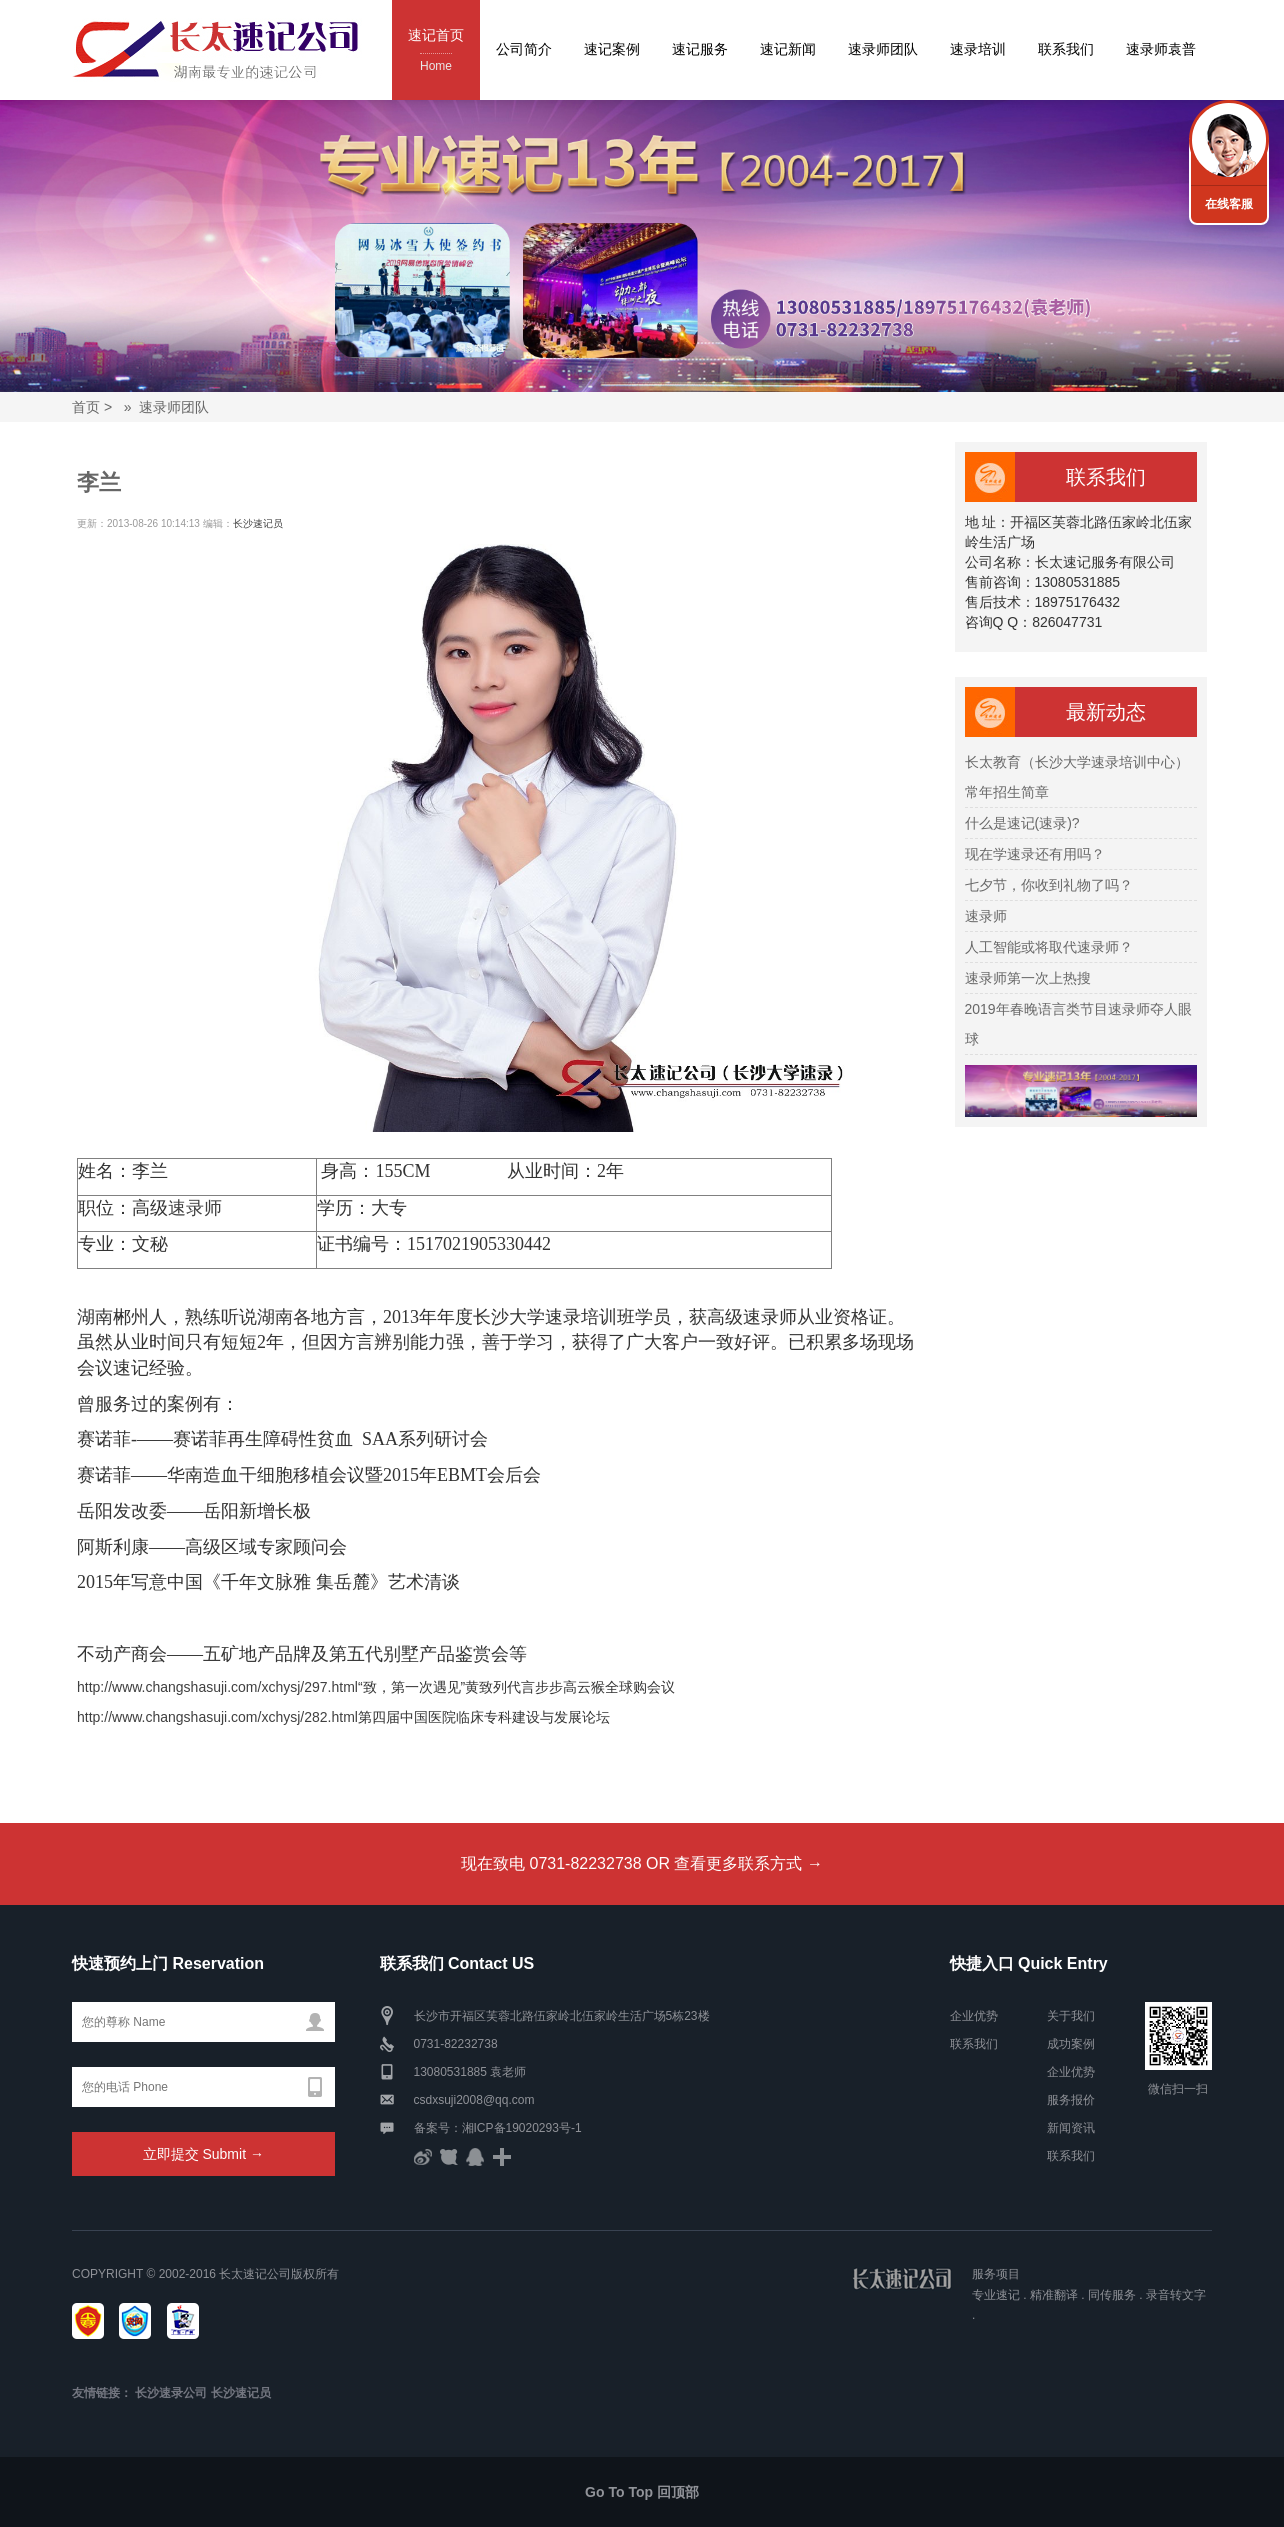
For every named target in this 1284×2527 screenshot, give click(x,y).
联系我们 (1066, 49)
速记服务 (700, 49)
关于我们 (1071, 2016)
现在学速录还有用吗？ (1035, 854)
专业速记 (996, 2295)
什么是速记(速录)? (1022, 823)
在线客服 (1229, 204)
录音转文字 (1176, 2295)
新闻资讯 (1071, 2128)
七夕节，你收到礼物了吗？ (1049, 885)
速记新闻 (788, 49)
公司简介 (524, 49)
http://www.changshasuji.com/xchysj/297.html (217, 1687)
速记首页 (436, 51)
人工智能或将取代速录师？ (1049, 947)
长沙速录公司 (171, 2393)
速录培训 (978, 49)
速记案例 (612, 49)
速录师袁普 (1161, 49)
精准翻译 (1054, 2295)
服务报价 (1071, 2100)
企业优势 (974, 2016)
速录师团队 (883, 49)
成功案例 (1071, 2044)
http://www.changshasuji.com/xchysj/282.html (217, 1717)
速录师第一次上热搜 (1028, 978)
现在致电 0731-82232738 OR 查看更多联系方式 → (642, 1863)
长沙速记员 (258, 523)
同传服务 (1112, 2295)
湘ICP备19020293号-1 (522, 2128)
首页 (86, 407)
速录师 (195, 1208)
